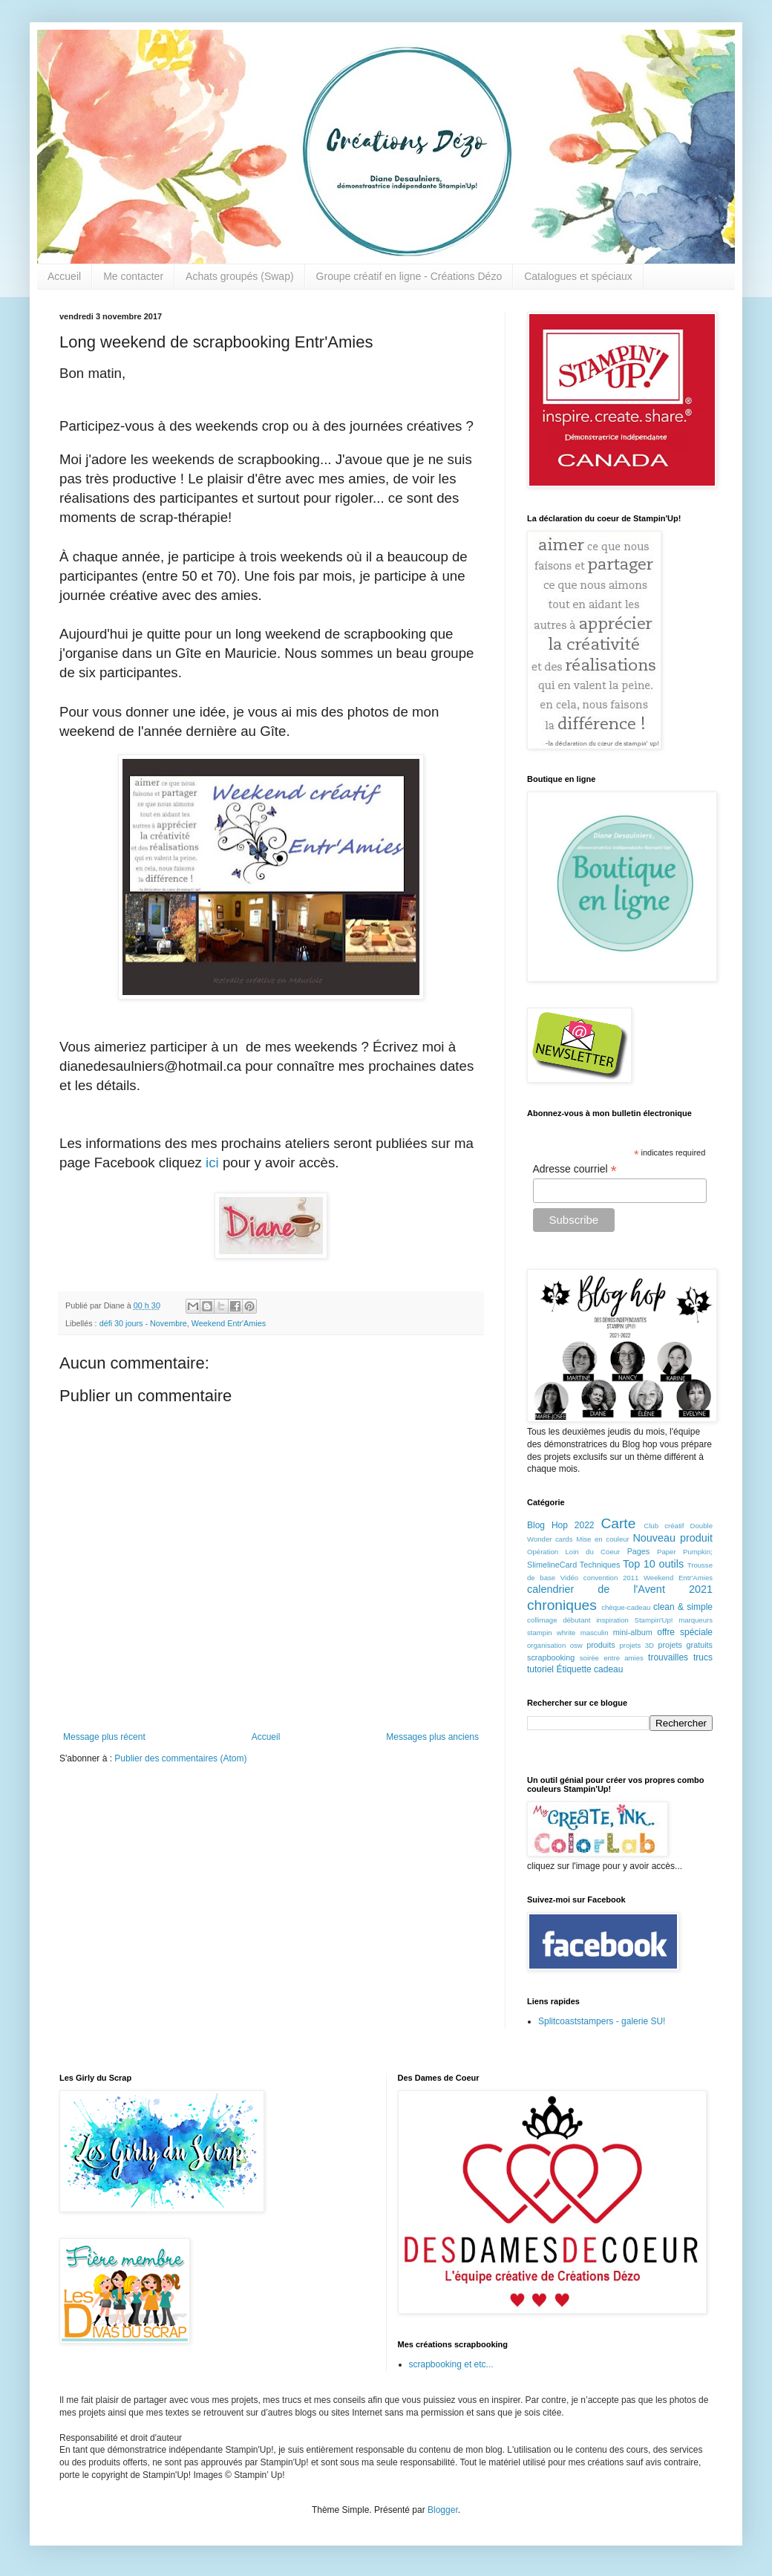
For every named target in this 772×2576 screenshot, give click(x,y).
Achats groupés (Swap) (240, 276)
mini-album (632, 1632)
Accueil (64, 276)
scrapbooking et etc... (451, 2364)
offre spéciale (685, 1632)
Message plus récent (104, 1737)
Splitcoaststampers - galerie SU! (601, 2021)
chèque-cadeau (625, 1607)
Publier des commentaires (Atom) (180, 1758)
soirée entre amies (612, 1658)
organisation (546, 1645)
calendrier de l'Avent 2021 (620, 1589)
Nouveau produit (672, 1538)
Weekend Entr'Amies (229, 1323)
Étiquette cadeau (589, 1669)
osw (576, 1645)
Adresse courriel (575, 1169)
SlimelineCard (552, 1564)
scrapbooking (551, 1657)
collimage (542, 1620)
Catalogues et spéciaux (578, 276)
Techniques (600, 1564)
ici (214, 1162)
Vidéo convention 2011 (599, 1578)
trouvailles (668, 1657)
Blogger (443, 2510)
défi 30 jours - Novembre (143, 1323)
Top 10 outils (653, 1564)
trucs (703, 1657)
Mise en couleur (602, 1539)
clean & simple (683, 1607)
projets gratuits (685, 1644)
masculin (594, 1632)
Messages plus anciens (432, 1737)
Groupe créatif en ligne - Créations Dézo (409, 276)
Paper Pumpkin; (685, 1552)
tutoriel (540, 1669)
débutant (576, 1620)
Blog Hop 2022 (561, 1525)
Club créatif (664, 1526)
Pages (638, 1551)
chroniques (562, 1605)
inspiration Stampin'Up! (634, 1620)
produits (600, 1644)
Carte (618, 1523)
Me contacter (133, 276)
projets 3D (636, 1645)
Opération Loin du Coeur (573, 1552)
